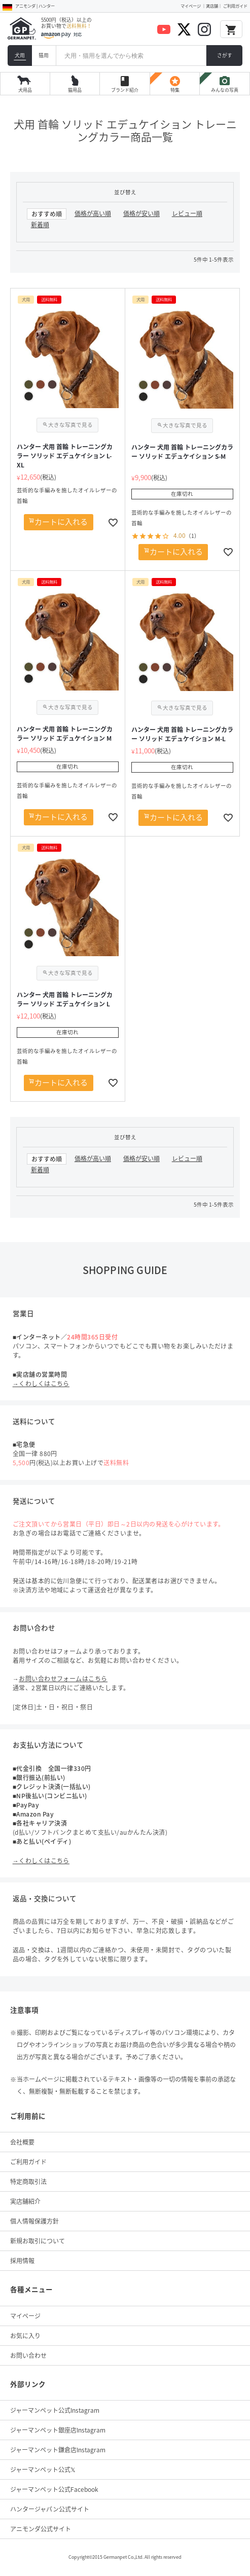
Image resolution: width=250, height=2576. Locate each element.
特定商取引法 (28, 2181)
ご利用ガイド (235, 6)
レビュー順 (187, 213)
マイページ (191, 6)
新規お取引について (37, 2240)
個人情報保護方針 (34, 2221)
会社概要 (22, 2142)
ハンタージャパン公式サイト (49, 2509)
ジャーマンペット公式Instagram (54, 2410)
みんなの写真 (224, 84)
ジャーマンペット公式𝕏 (43, 2469)
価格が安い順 (141, 213)
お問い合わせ (28, 2355)
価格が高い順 (93, 213)
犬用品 (25, 90)
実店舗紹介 (25, 2201)
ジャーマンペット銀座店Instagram (57, 2430)
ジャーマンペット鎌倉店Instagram (57, 2449)
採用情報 (22, 2260)
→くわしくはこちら (41, 1383)
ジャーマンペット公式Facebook (54, 2489)
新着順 (40, 224)
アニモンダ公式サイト (40, 2528)
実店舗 (212, 6)
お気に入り (25, 2335)
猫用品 (75, 90)
